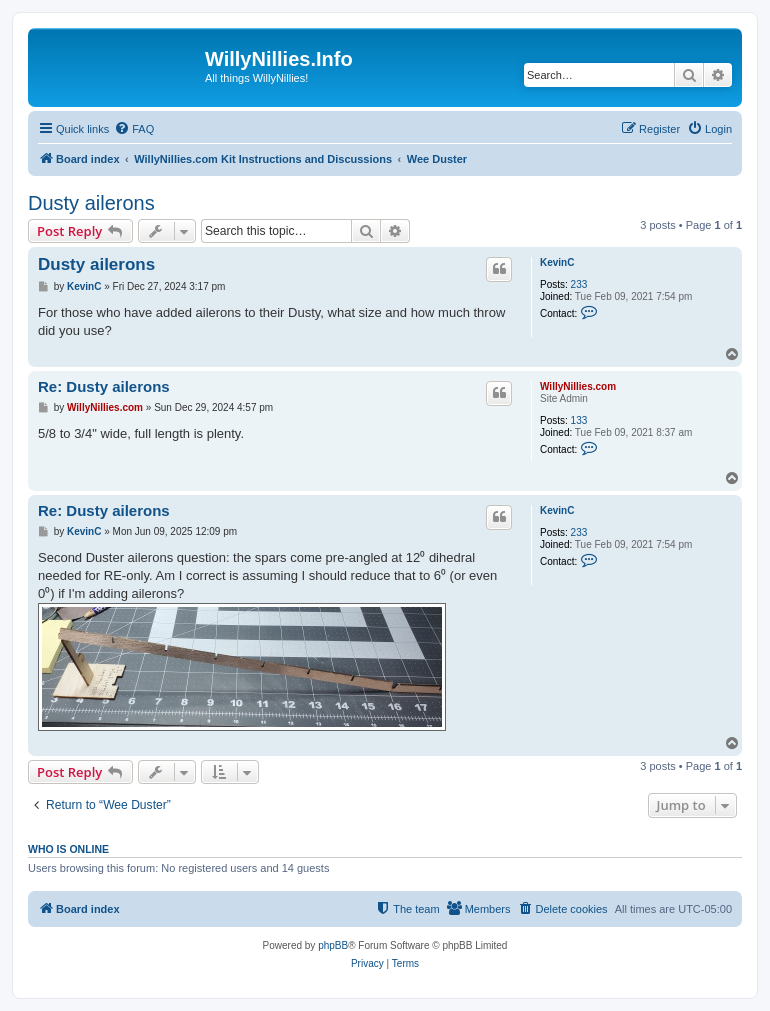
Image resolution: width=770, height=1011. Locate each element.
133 (579, 420)
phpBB (333, 945)
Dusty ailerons (91, 203)
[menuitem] (134, 129)
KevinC (557, 262)
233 (579, 284)
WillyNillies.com (578, 386)
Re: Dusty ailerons (104, 386)
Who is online (68, 849)
